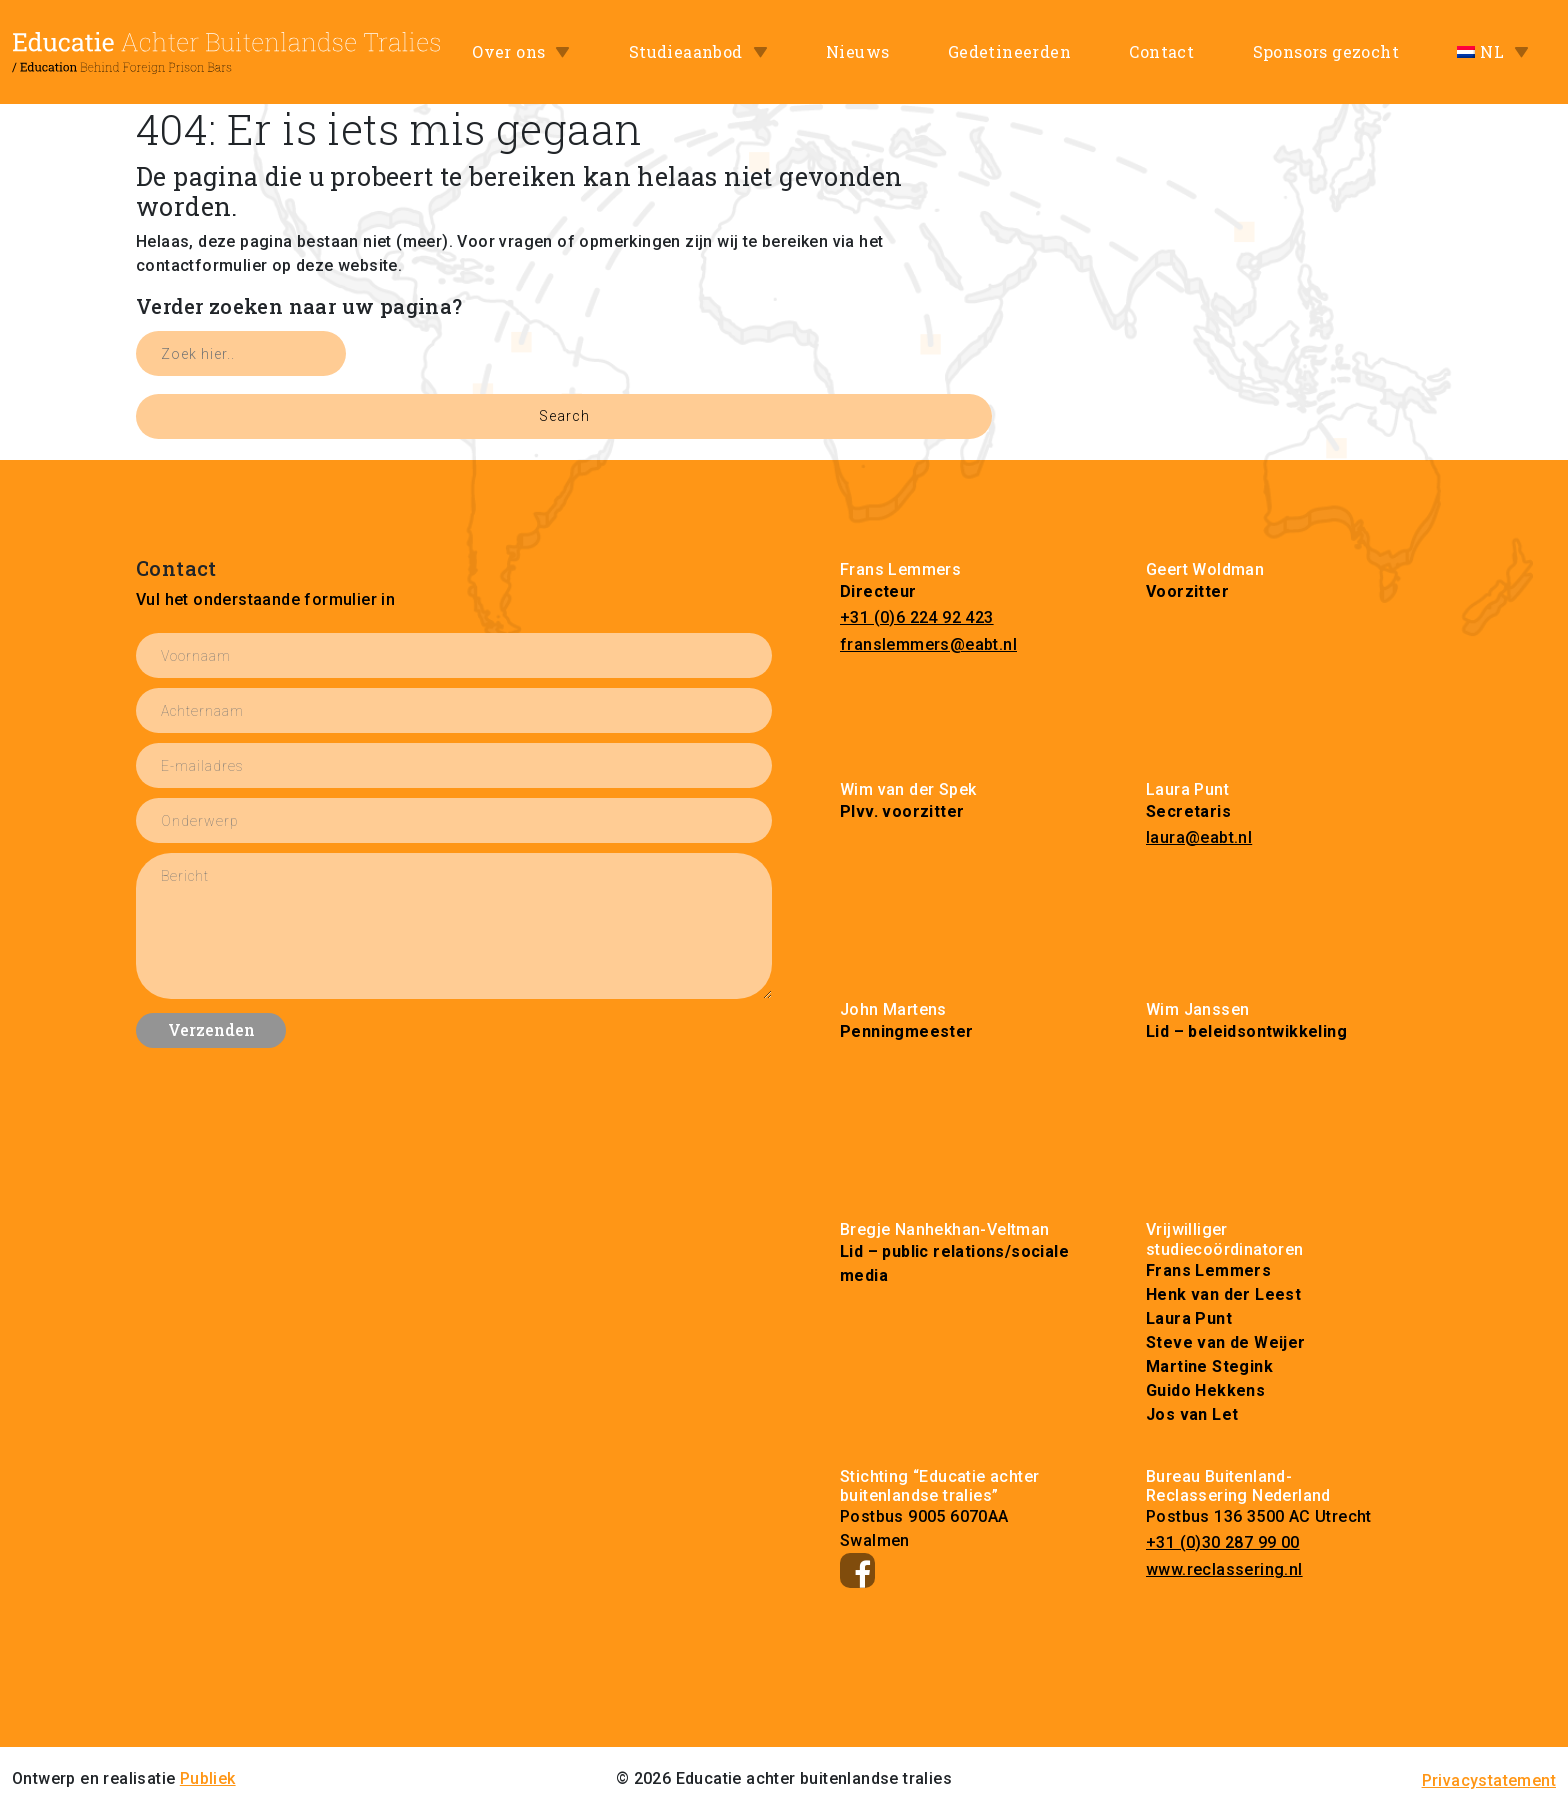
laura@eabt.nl (1199, 837)
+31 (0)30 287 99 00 (1223, 1542)
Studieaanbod (686, 51)
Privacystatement (1489, 1780)
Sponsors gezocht (1326, 51)
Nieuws (857, 51)
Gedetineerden (1009, 51)
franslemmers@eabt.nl (928, 644)
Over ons (508, 51)
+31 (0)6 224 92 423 (917, 617)
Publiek (208, 1778)
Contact (1161, 51)
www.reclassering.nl (1224, 1569)
